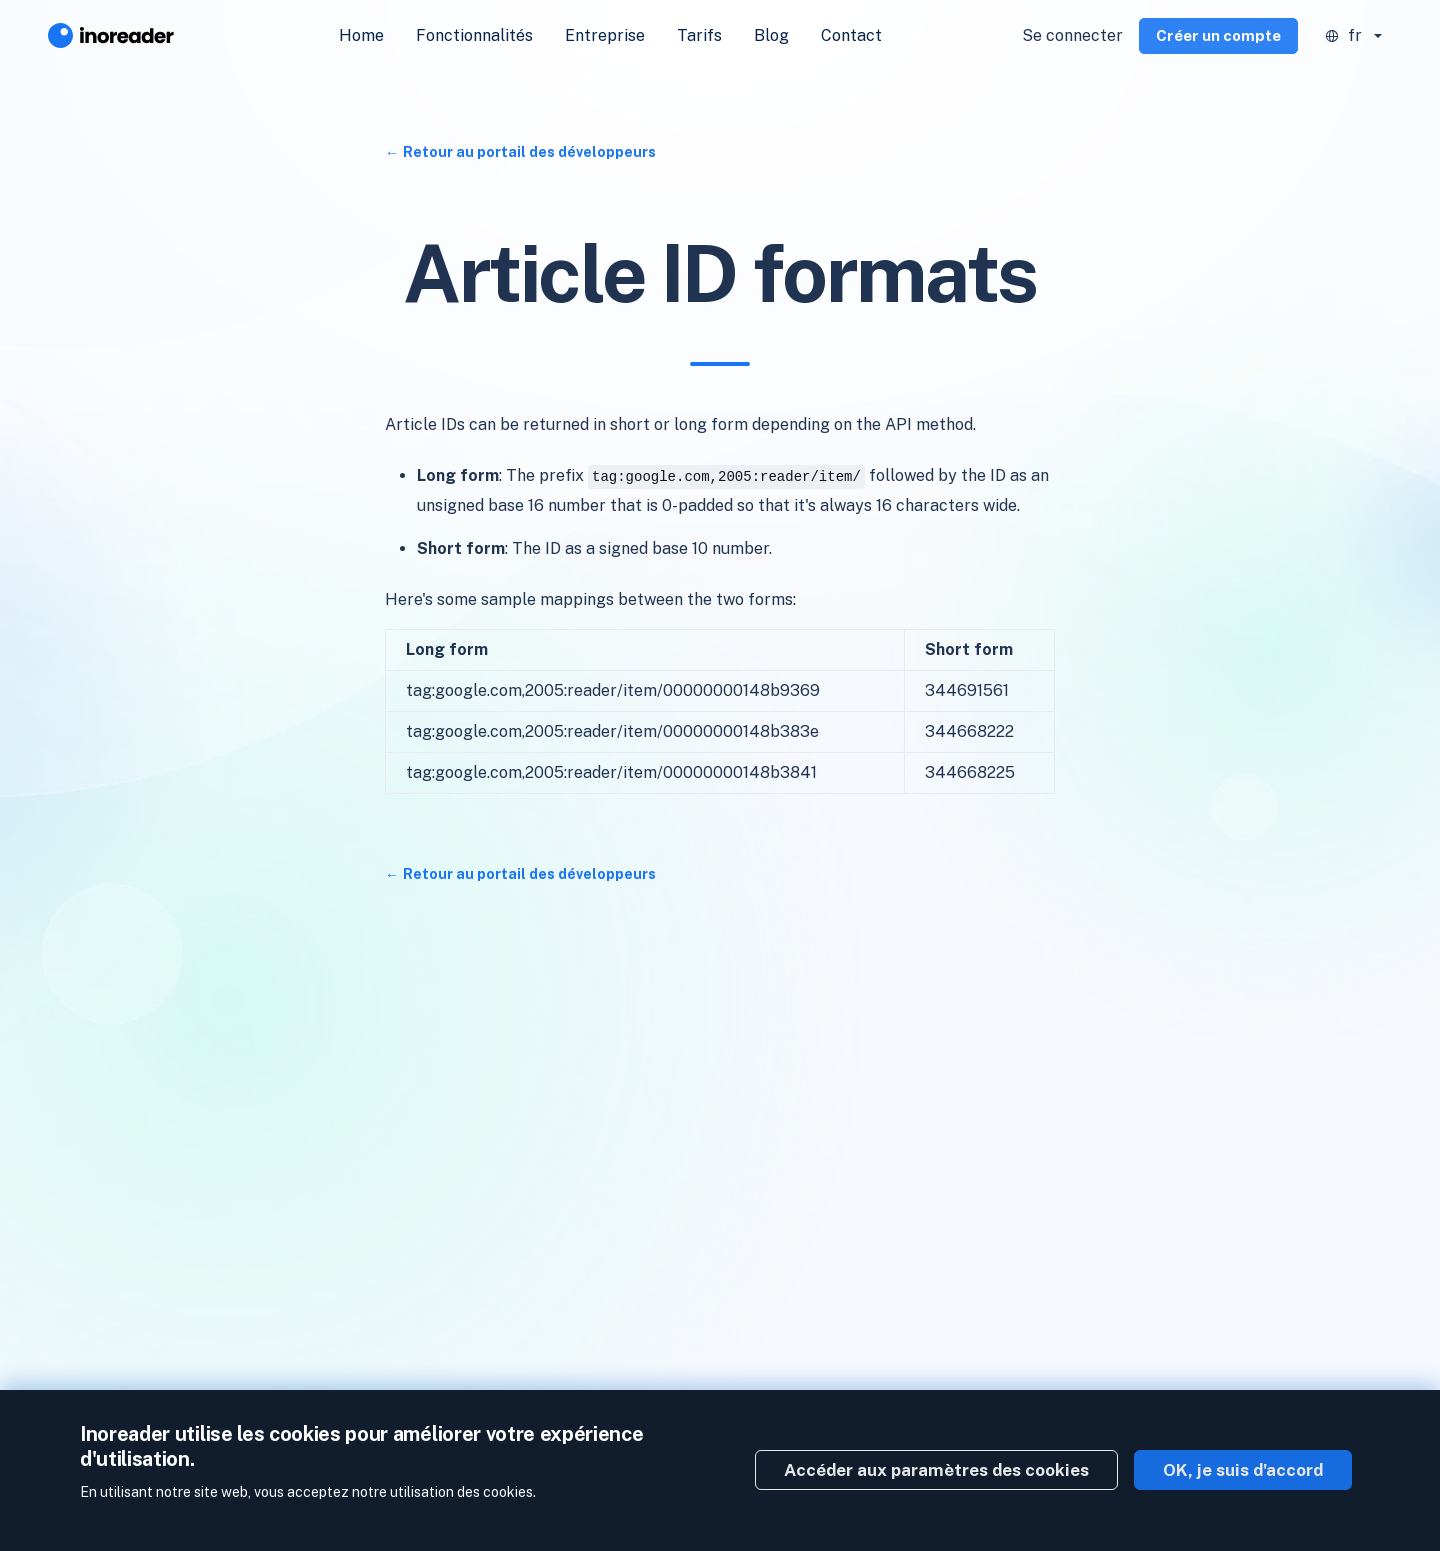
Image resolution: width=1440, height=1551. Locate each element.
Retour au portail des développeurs (529, 152)
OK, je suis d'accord (1243, 1470)
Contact (851, 35)
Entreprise (605, 35)
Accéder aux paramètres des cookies (936, 1470)
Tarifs (699, 35)
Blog (771, 35)
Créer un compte (1218, 35)
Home (361, 35)
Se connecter (1072, 35)
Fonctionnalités (474, 35)
